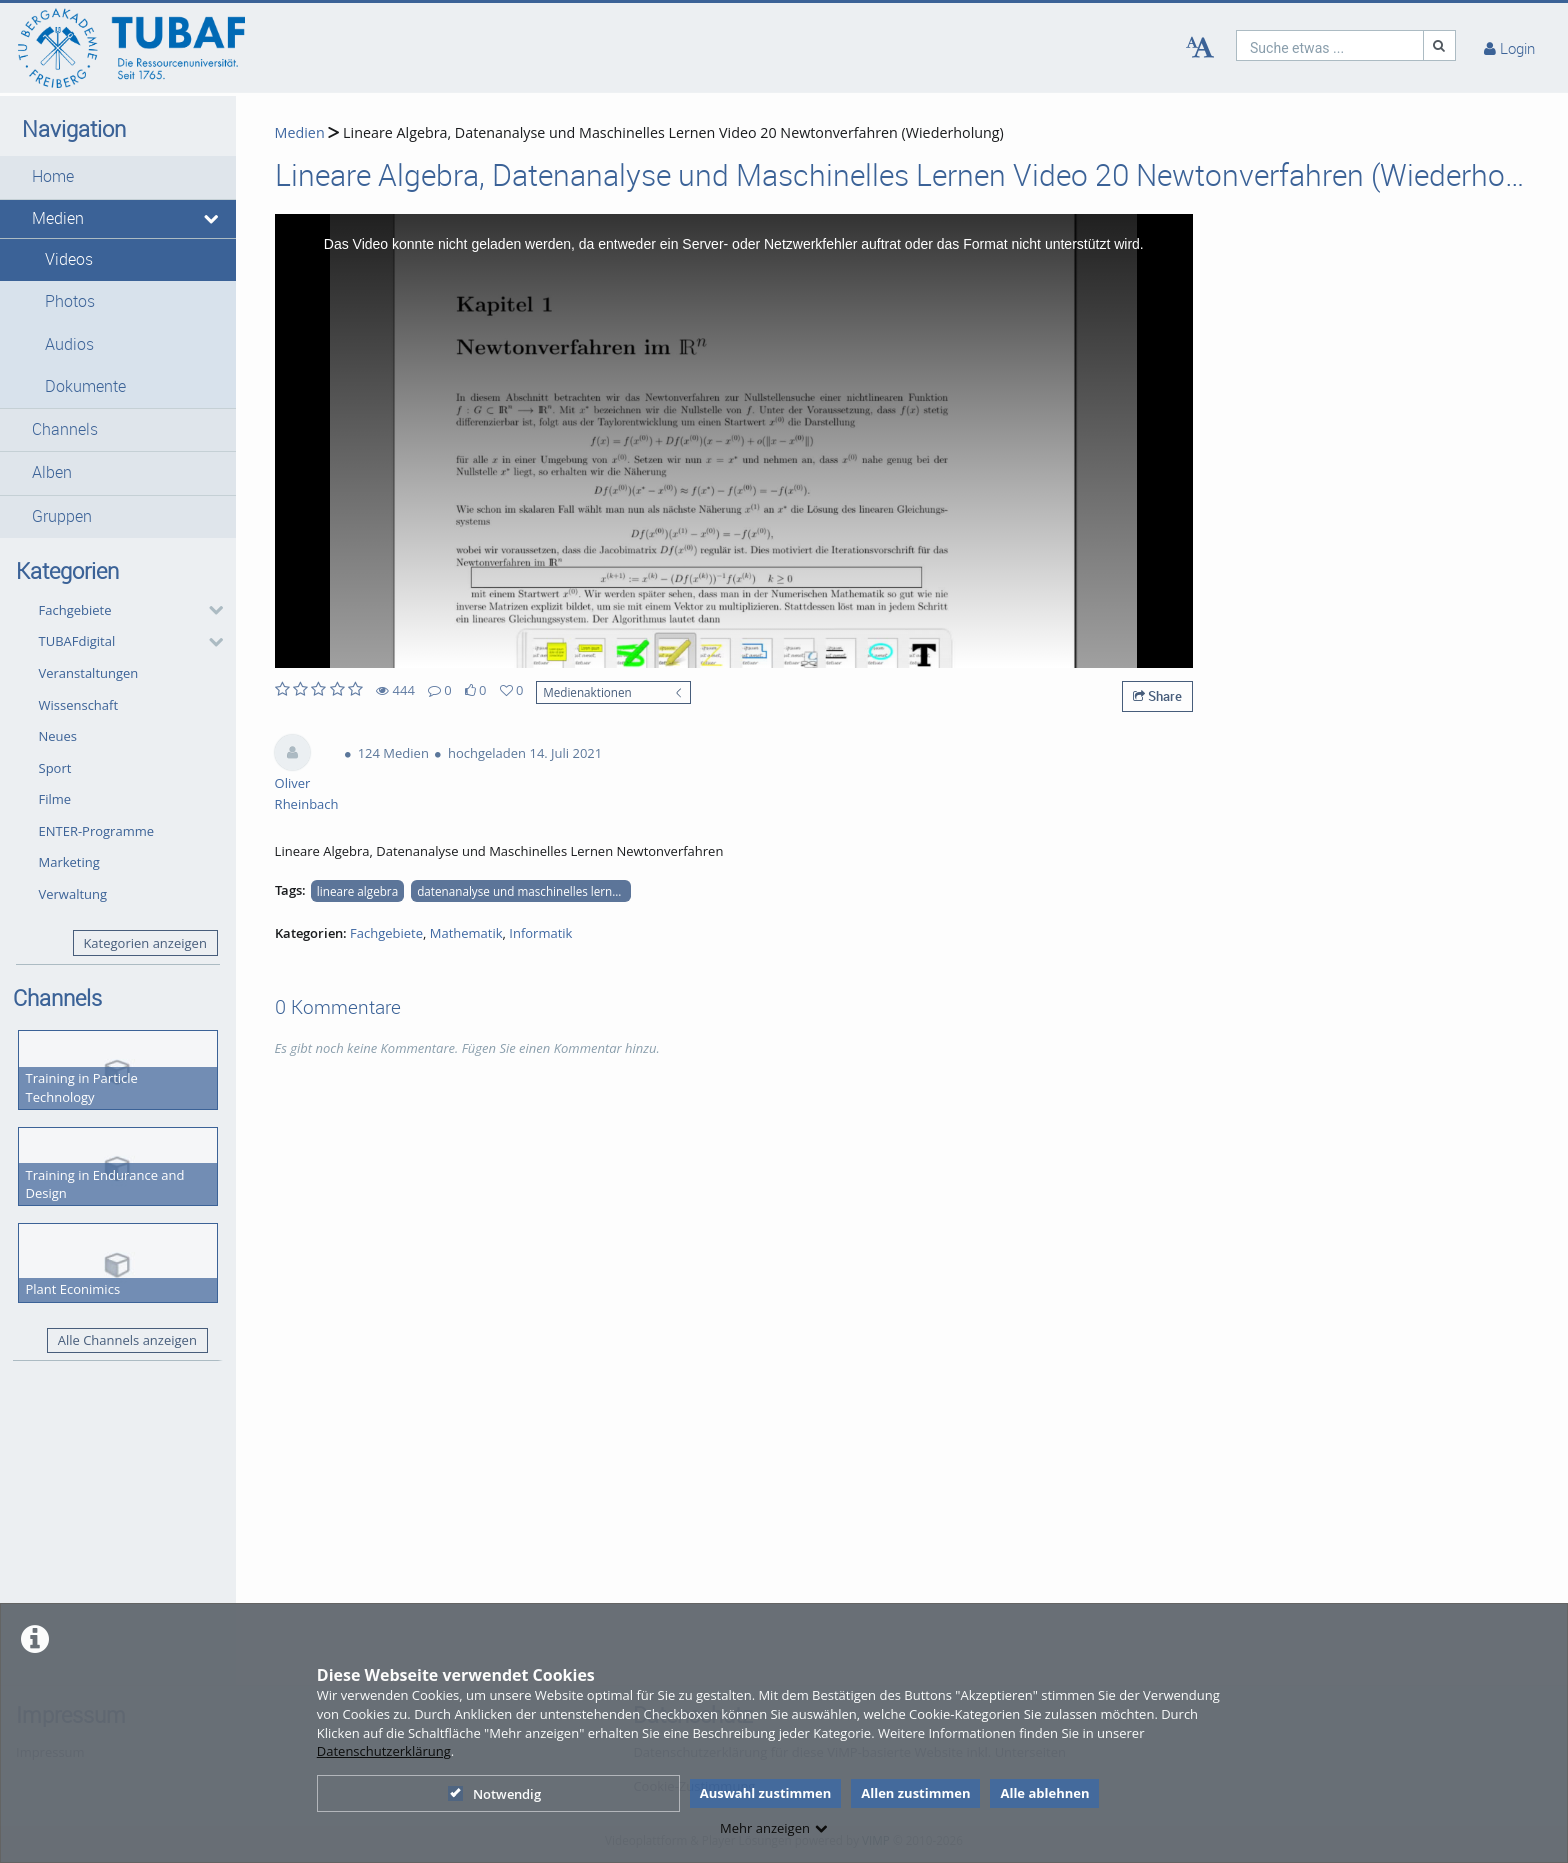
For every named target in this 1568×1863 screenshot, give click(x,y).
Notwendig (494, 1794)
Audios (69, 344)
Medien (58, 218)
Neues (58, 736)
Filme (55, 799)
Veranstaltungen (89, 673)
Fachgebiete (75, 610)
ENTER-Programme (97, 831)
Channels (65, 429)
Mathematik (466, 933)
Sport (55, 768)
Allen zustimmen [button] (915, 1793)
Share (1157, 696)
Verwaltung (73, 894)
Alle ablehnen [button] (1044, 1793)
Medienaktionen (587, 692)
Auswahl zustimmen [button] (766, 1793)
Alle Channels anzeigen (127, 1340)
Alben (52, 472)
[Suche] (1440, 45)
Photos (70, 301)
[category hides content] (210, 610)
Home (53, 176)
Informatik (540, 933)
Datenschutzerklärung (384, 1751)
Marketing (69, 862)
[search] (1330, 45)
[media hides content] (212, 219)
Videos (69, 259)
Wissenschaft (79, 705)
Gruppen (62, 516)
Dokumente (85, 386)
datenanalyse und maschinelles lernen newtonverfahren (524, 891)
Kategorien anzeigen (144, 943)
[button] (118, 177)
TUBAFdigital (77, 641)
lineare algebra (357, 891)
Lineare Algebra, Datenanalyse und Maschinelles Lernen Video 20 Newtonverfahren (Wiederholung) (671, 132)
